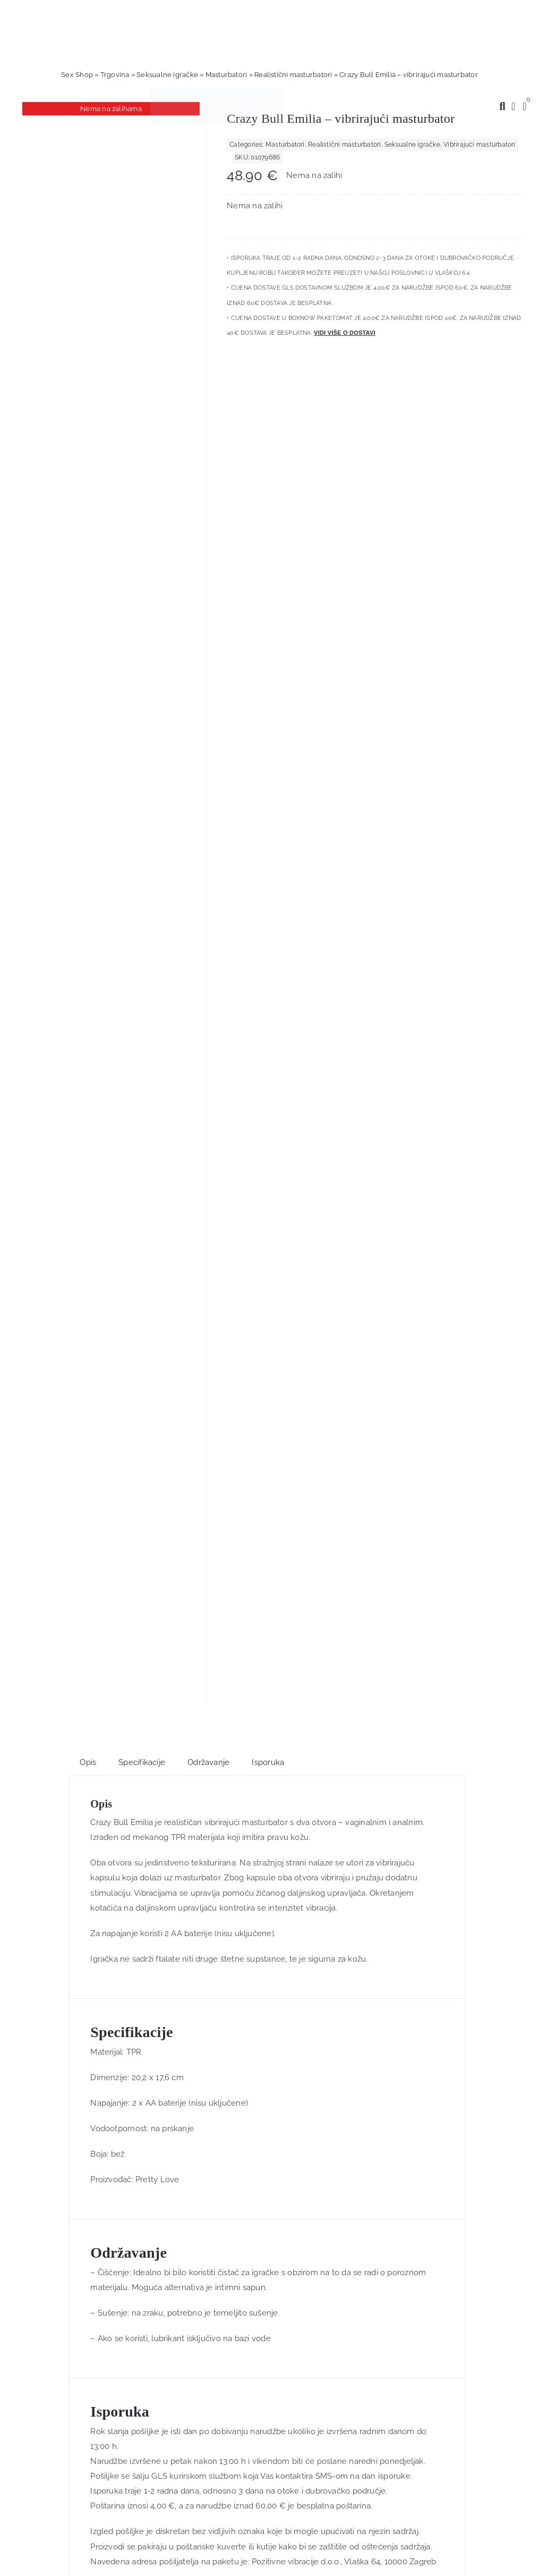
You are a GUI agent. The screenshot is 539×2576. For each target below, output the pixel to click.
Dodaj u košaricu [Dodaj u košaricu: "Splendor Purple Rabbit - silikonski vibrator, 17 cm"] (334, 1554)
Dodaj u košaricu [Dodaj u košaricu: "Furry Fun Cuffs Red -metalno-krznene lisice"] (204, 1554)
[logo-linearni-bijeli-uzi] (264, 1980)
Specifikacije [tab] (141, 416)
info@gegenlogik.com (290, 2413)
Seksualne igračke (167, 75)
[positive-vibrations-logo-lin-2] (216, 92)
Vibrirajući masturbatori (479, 144)
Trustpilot (209, 1641)
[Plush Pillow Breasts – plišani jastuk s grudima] (463, 1426)
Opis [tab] (88, 416)
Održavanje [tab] (208, 416)
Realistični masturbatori (293, 75)
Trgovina (115, 75)
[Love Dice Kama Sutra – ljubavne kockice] (75, 1428)
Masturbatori (226, 75)
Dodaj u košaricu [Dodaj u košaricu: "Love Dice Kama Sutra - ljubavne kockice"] (75, 1554)
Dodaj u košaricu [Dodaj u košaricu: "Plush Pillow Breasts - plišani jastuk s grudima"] (464, 1554)
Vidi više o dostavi (344, 333)
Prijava (181, 2300)
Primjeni (26, 2569)
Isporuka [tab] (268, 416)
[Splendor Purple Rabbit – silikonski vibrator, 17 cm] (334, 1428)
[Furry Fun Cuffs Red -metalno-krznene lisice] (205, 1428)
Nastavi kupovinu (43, 2490)
